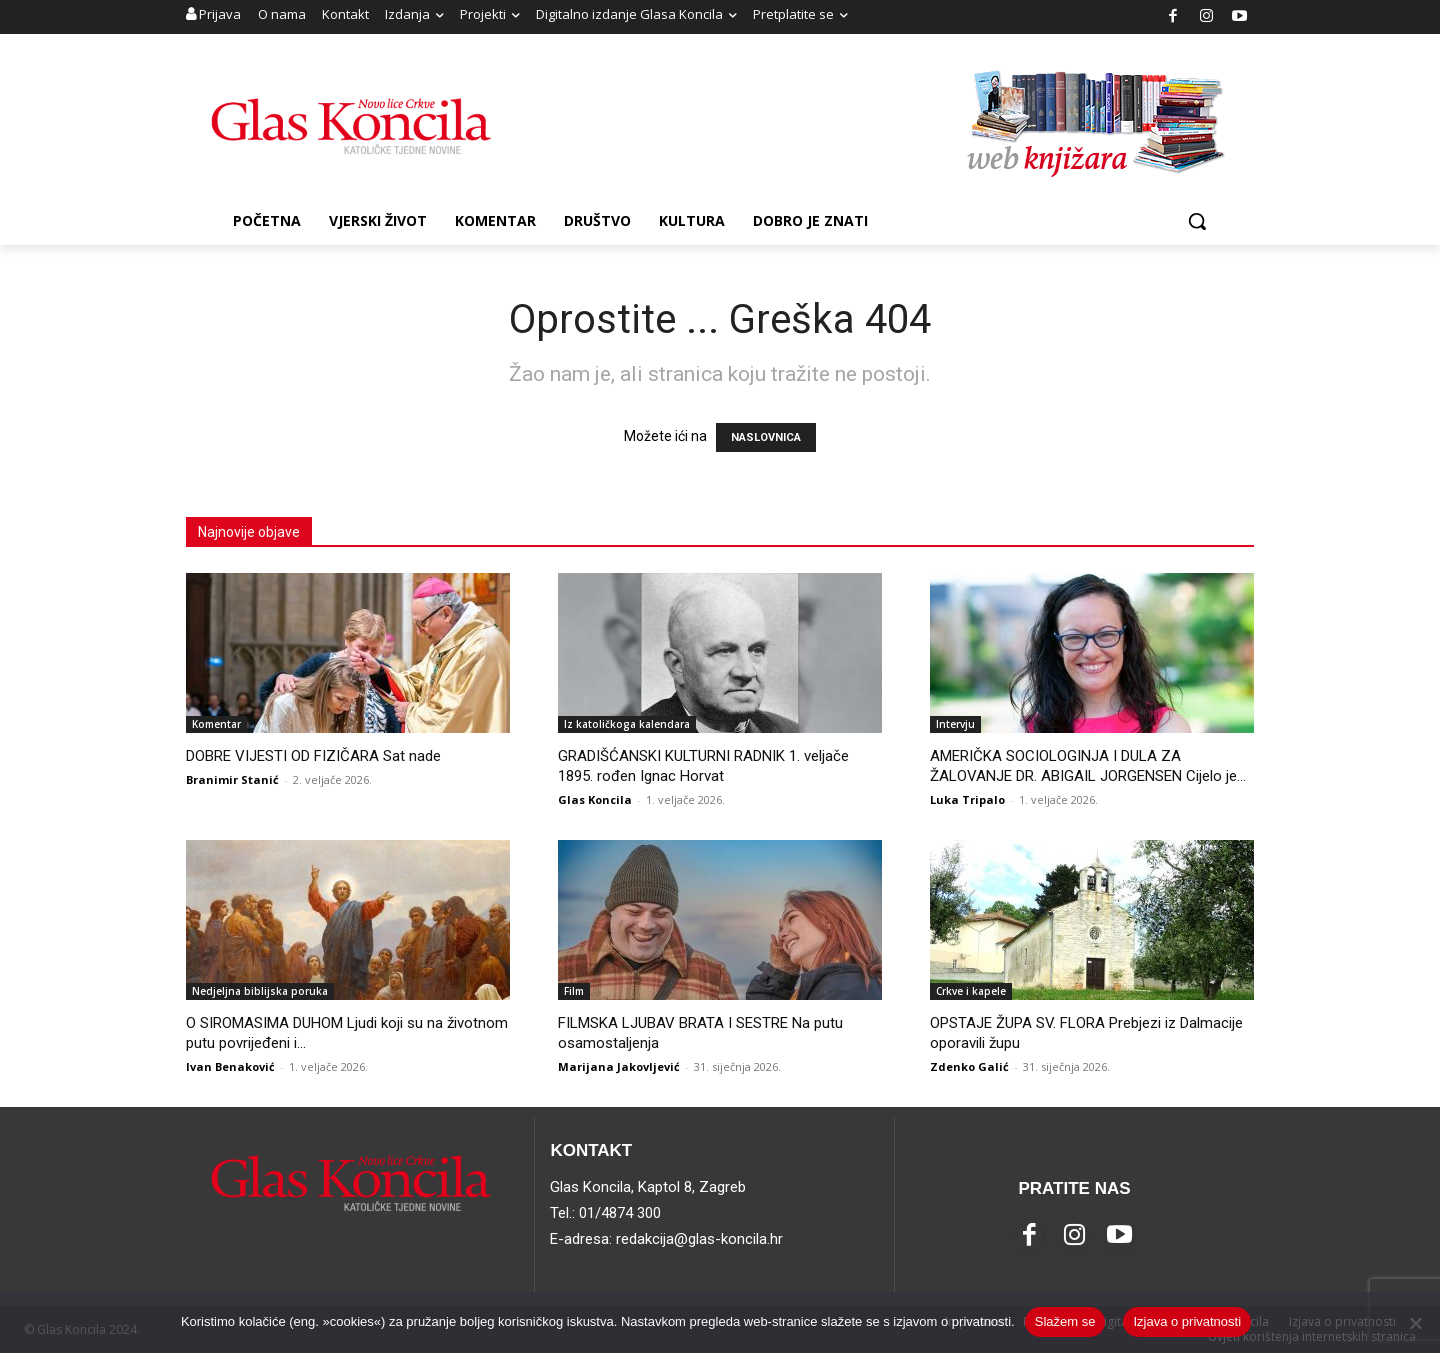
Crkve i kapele (971, 991)
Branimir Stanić (232, 779)
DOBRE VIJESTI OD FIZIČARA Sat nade (313, 756)
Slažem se (1065, 1321)
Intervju (955, 724)
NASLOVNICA (766, 437)
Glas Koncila (595, 799)
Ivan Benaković (230, 1066)
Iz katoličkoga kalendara (627, 724)
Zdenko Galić (969, 1066)
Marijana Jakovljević (619, 1066)
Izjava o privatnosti (1187, 1321)
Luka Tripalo (967, 799)
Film (574, 991)
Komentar (216, 724)
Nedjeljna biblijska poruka (260, 991)
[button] (1197, 221)
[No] (1415, 1323)
